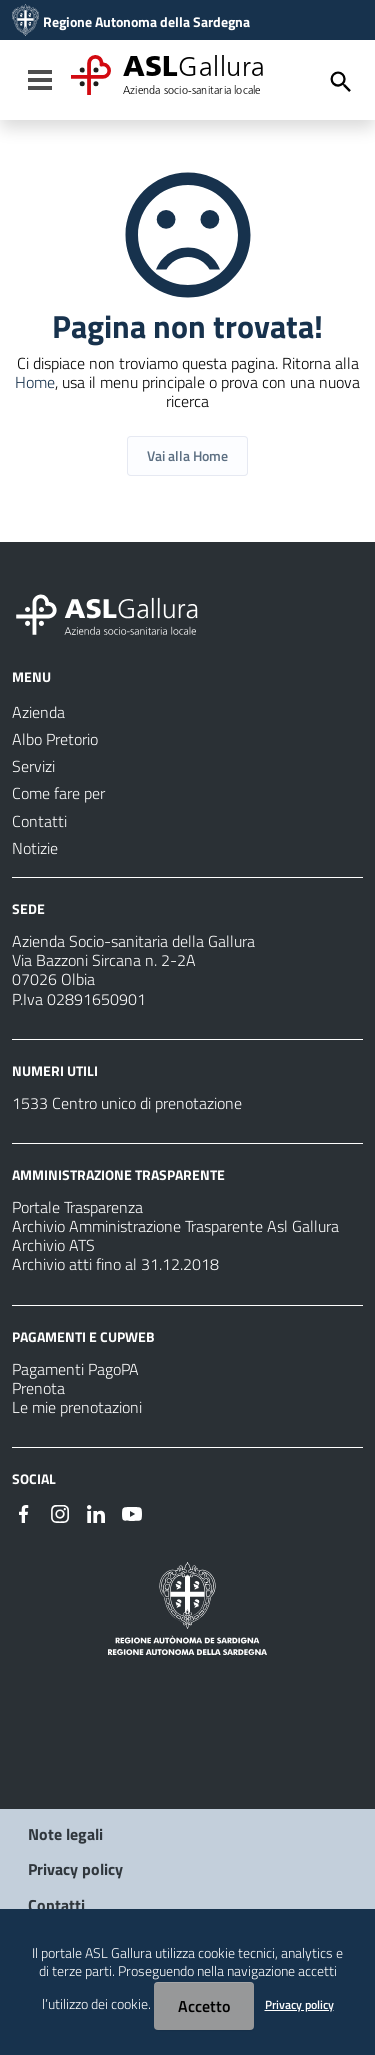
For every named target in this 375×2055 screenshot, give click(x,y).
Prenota (38, 1388)
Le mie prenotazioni (77, 1407)
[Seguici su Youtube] (132, 1512)
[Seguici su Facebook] (24, 1512)
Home (35, 382)
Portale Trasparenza (77, 1207)
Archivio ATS (53, 1245)
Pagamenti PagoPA (75, 1369)
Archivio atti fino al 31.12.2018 (115, 1264)
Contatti (56, 1905)
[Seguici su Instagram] (60, 1512)
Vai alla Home (187, 455)
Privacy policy (75, 1869)
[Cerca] (341, 82)
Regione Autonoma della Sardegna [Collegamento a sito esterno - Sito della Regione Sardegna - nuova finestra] (146, 22)
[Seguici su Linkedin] (96, 1512)
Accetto (204, 2006)
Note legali (65, 1834)
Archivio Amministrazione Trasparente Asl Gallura (175, 1226)
